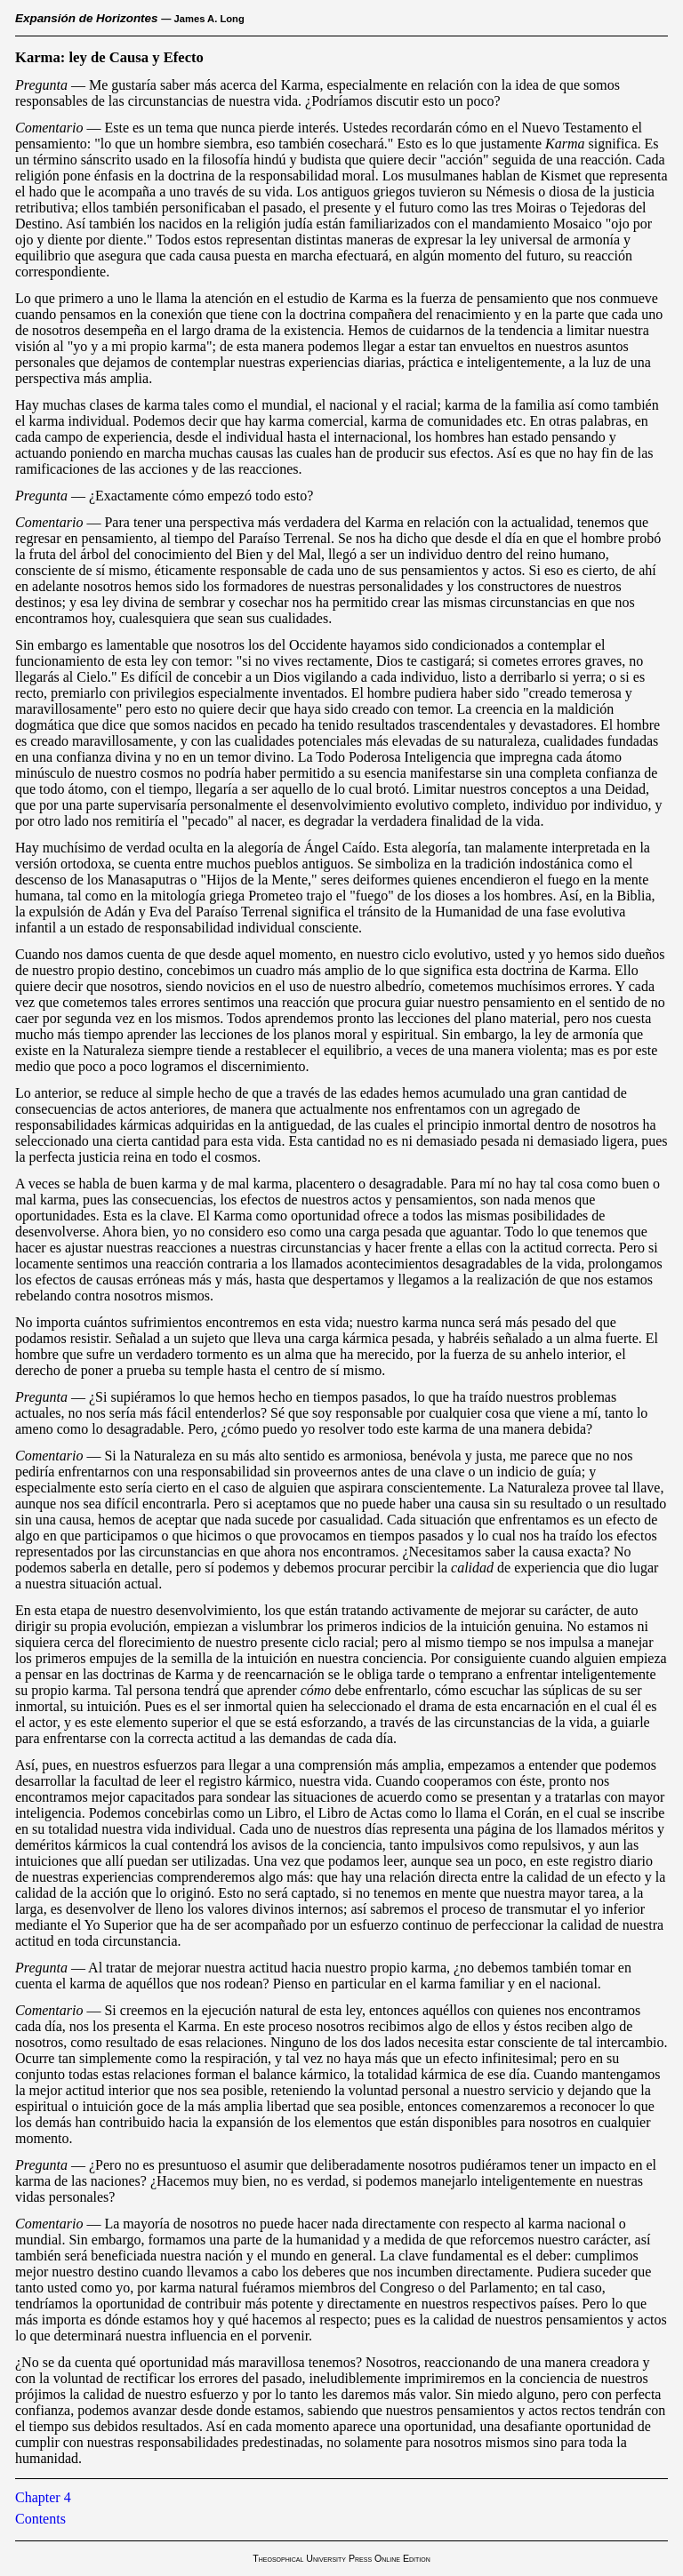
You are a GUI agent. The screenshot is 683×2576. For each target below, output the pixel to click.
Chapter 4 (43, 2497)
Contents (40, 2518)
